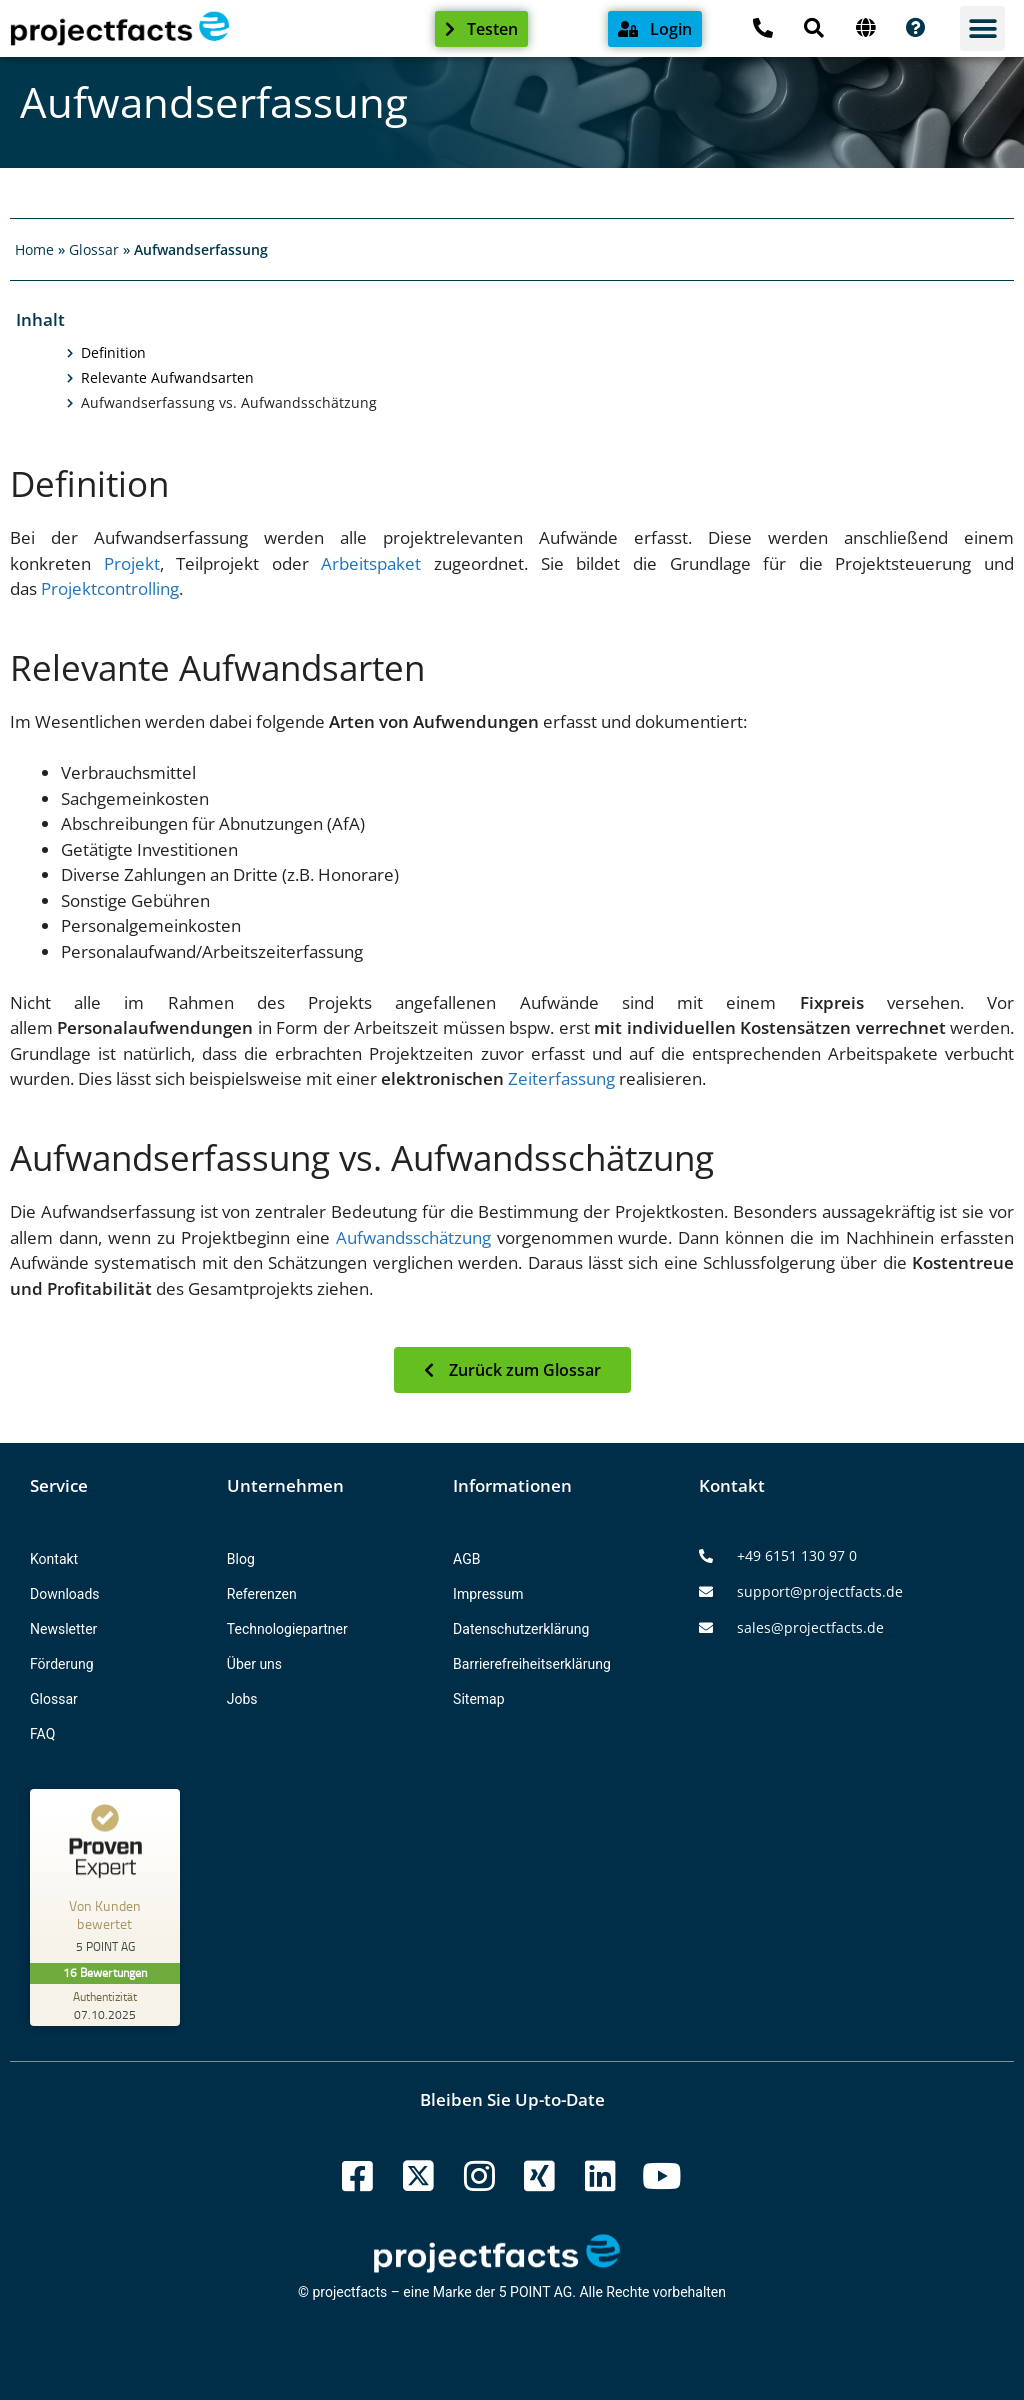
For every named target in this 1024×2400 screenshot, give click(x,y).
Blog (241, 1559)
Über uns (254, 1664)
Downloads (65, 1594)
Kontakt (54, 1559)
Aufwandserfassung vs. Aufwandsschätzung (229, 403)
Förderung (62, 1664)
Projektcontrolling (110, 588)
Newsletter (63, 1629)
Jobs (242, 1699)
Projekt (132, 563)
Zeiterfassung (561, 1078)
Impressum (488, 1594)
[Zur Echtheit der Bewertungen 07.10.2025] (105, 2005)
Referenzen (262, 1594)
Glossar (94, 249)
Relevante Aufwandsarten (167, 378)
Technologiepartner (287, 1629)
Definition (113, 353)
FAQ (42, 1734)
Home (34, 249)
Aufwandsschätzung (413, 1237)
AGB (466, 1559)
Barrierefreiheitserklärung (532, 1664)
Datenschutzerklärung (521, 1629)
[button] (982, 28)
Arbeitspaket (371, 563)
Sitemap (478, 1699)
